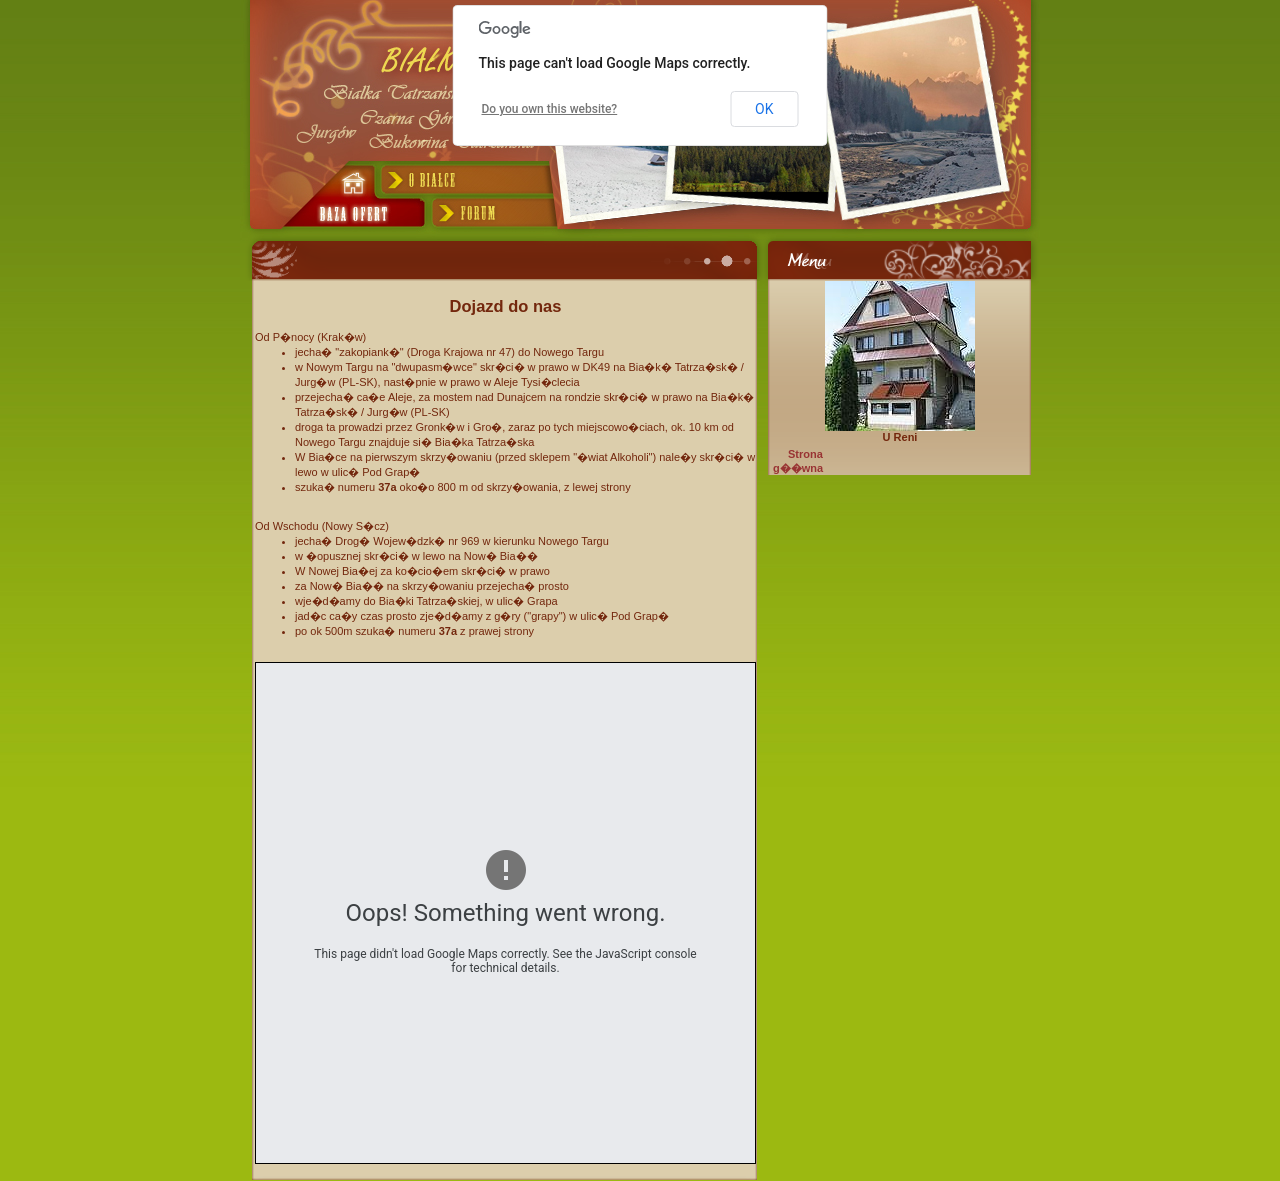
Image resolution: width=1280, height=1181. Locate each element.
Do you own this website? (550, 109)
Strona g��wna (798, 461)
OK (764, 109)
